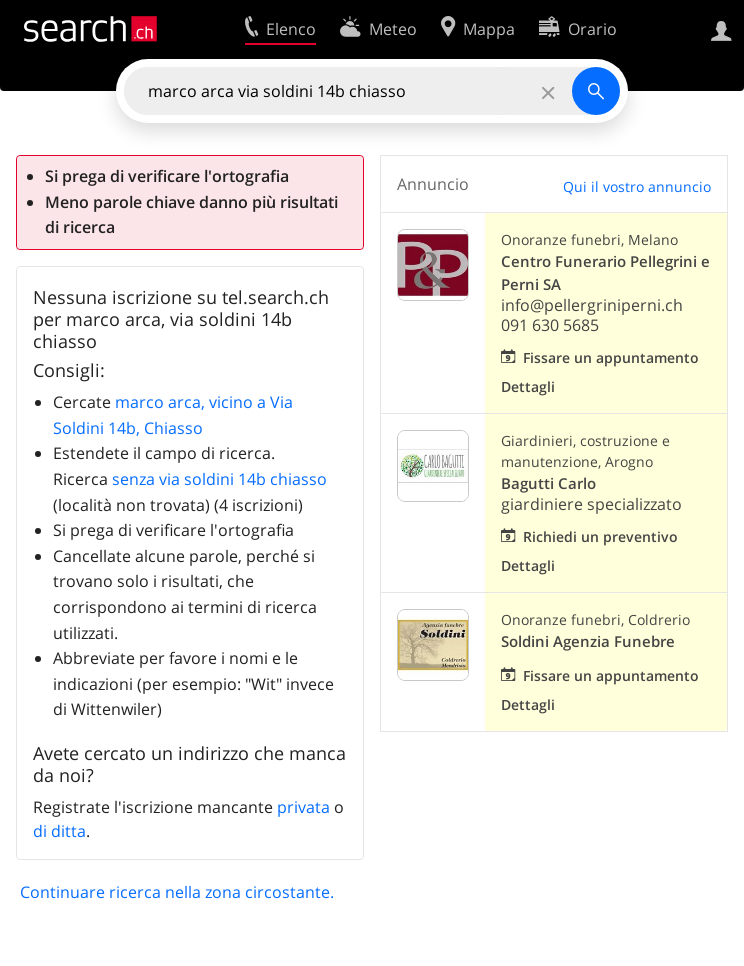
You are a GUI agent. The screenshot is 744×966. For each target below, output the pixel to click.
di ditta (59, 831)
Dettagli (528, 386)
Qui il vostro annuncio (637, 186)
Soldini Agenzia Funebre (588, 641)
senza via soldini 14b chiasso (219, 479)
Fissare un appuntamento (611, 357)
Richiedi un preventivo (600, 536)
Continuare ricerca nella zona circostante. (177, 892)
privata (303, 807)
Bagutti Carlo (548, 483)
